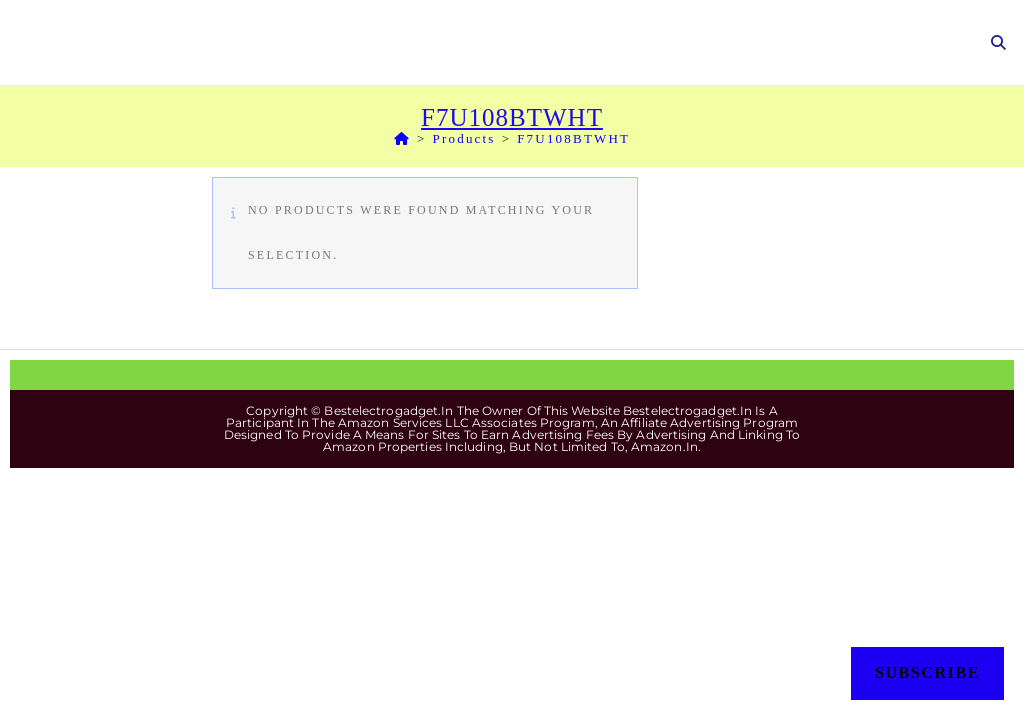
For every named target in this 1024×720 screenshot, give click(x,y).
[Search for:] (992, 42)
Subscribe (927, 672)
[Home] (402, 138)
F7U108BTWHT (573, 138)
